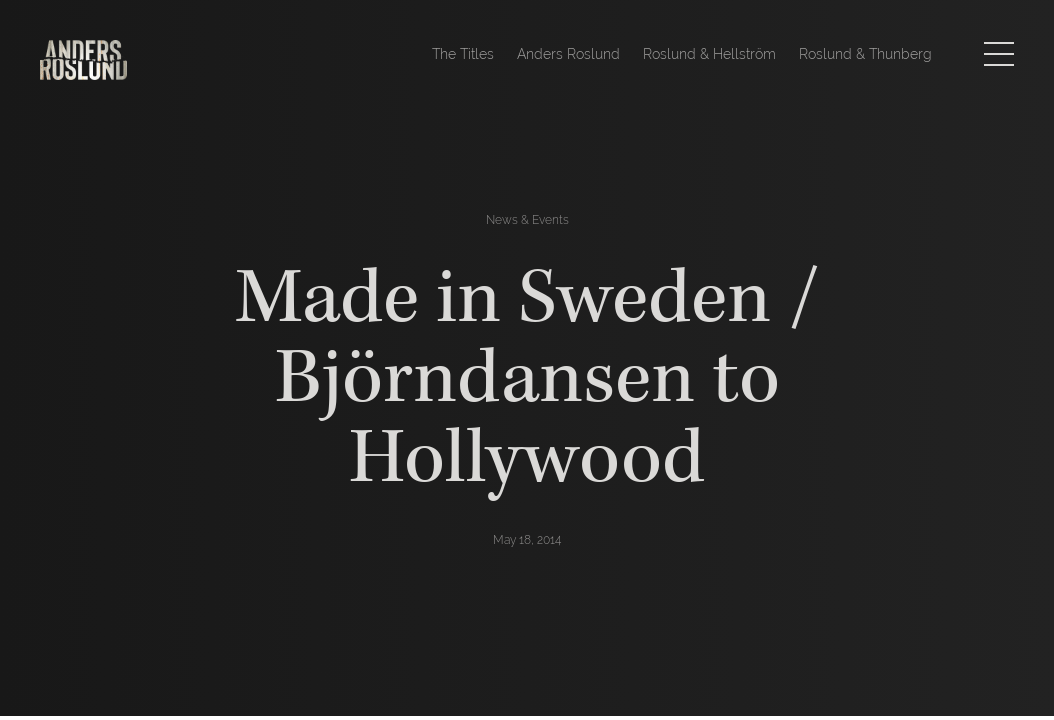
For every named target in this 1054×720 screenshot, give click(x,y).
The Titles (463, 54)
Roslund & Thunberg (865, 54)
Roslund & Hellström (709, 54)
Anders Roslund (568, 54)
